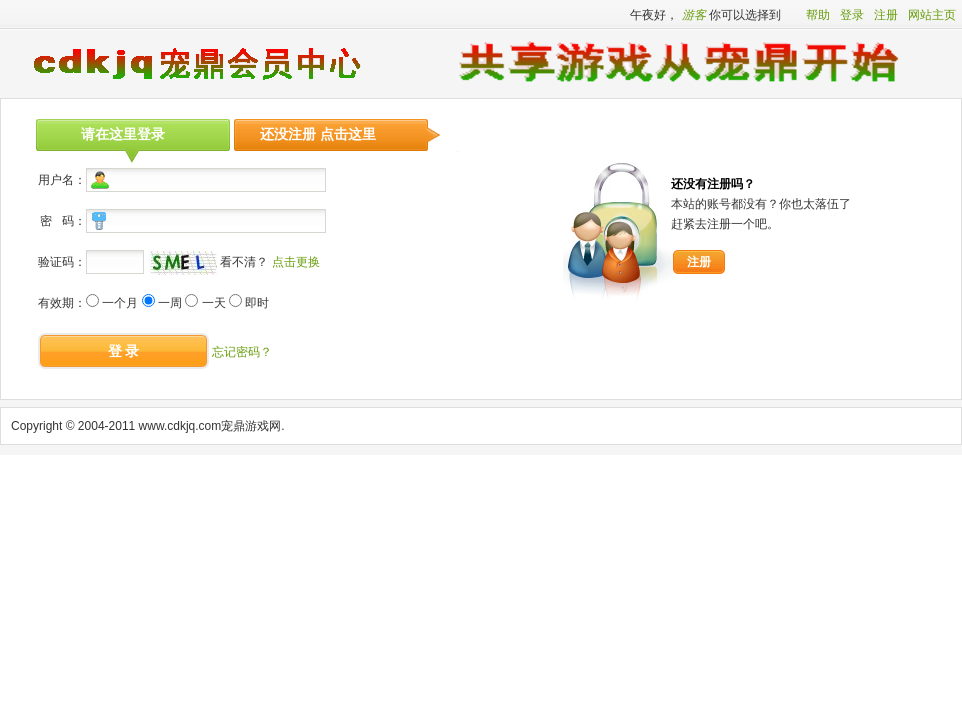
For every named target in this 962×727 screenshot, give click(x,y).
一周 (170, 303)
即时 (257, 303)
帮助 (818, 15)
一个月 (120, 303)
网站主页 (932, 15)
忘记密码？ (242, 352)
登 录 (124, 351)
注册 (886, 15)
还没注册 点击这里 (318, 134)
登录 (852, 15)
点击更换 (296, 262)
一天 (214, 303)
